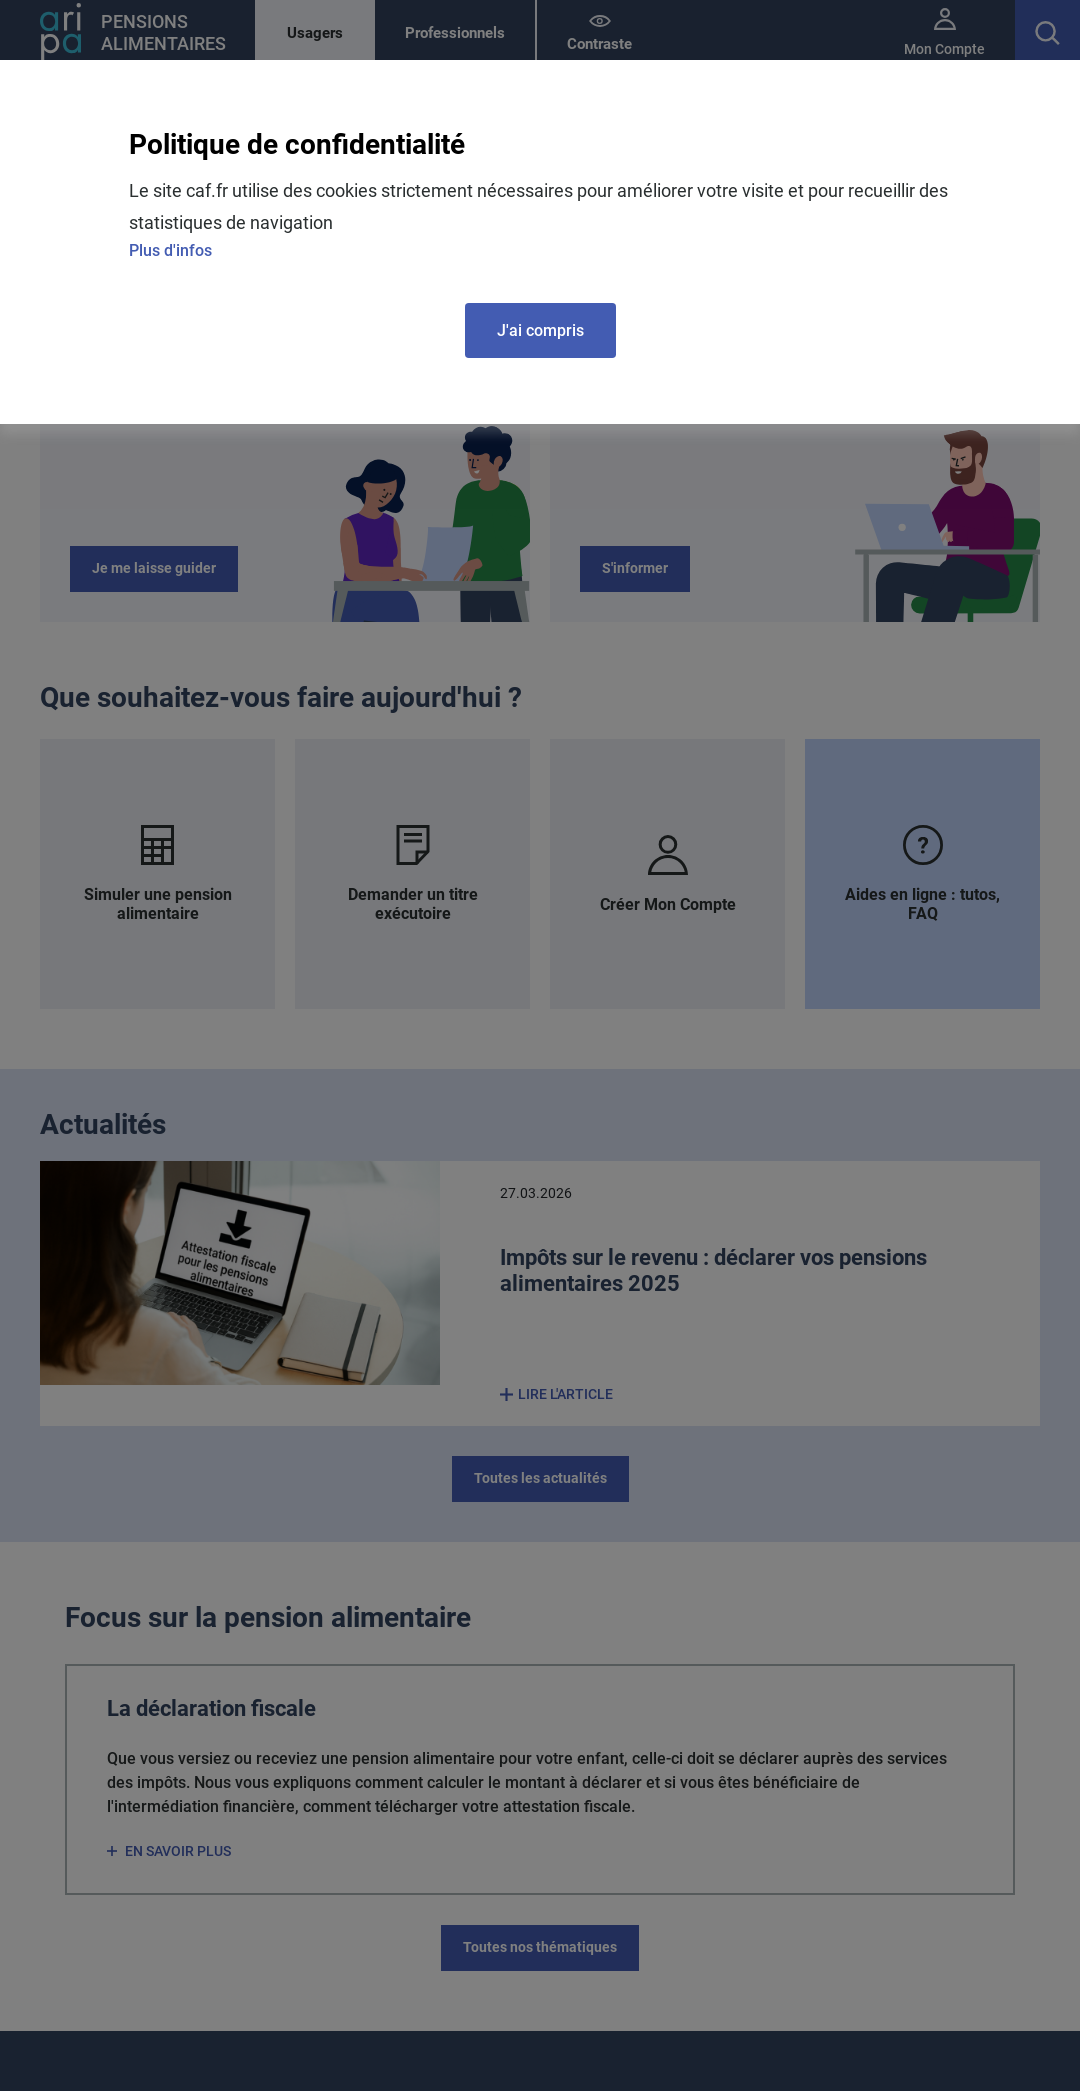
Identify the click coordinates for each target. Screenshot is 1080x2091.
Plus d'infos (170, 250)
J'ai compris (540, 330)
